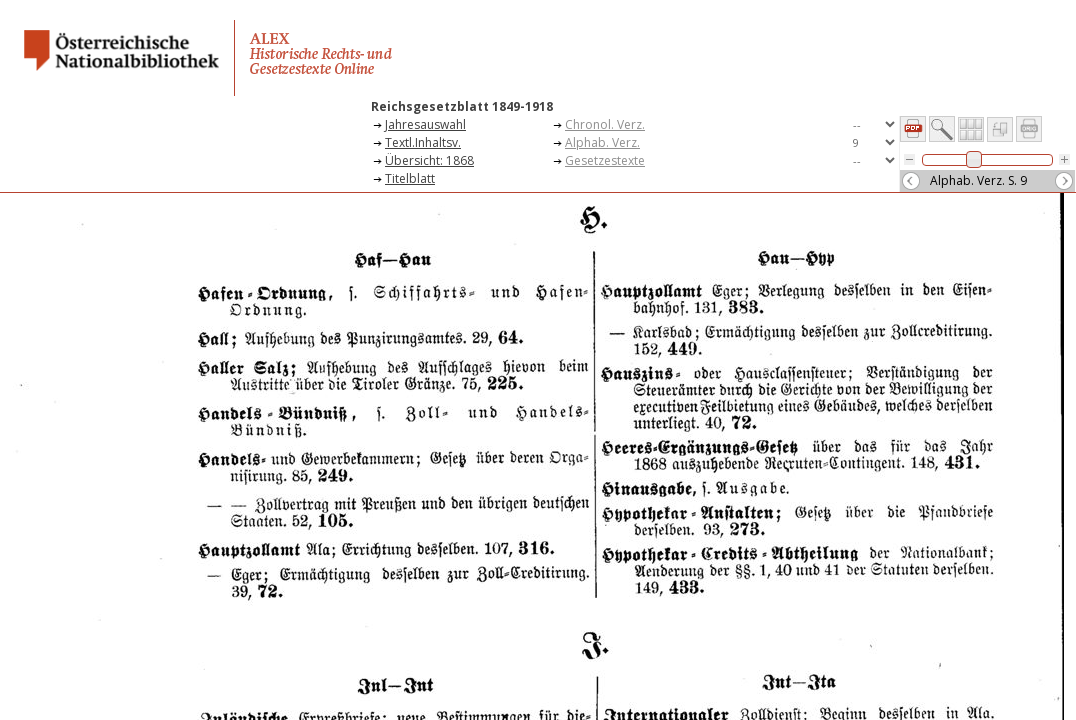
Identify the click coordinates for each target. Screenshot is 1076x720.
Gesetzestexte (605, 160)
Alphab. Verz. (602, 142)
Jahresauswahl (425, 124)
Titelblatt (410, 178)
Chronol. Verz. (605, 124)
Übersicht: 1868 (429, 160)
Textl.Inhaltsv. (423, 142)
